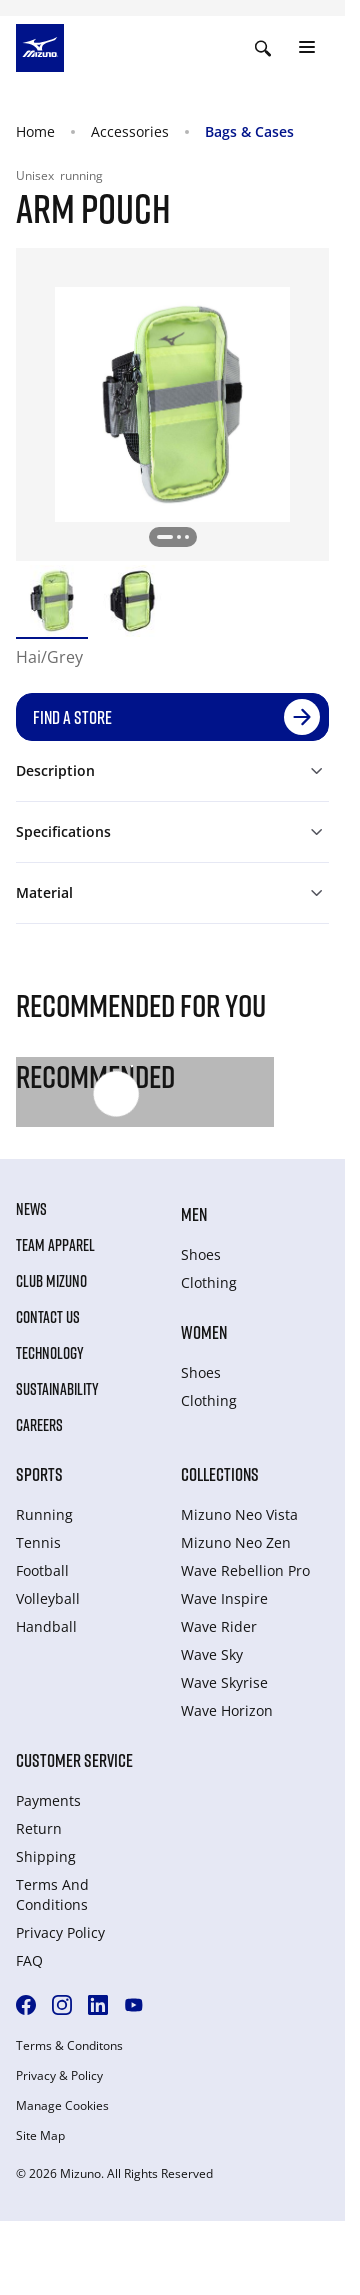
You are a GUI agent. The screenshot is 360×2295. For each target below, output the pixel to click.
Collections (220, 1474)
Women (204, 1332)
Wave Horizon (227, 1710)
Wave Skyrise (224, 1682)
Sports (39, 1474)
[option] (52, 601)
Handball (46, 1626)
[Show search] (263, 48)
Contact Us (48, 1317)
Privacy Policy (60, 1932)
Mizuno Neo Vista (239, 1514)
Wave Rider (219, 1626)
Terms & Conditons (69, 2046)
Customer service (74, 1760)
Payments (48, 1800)
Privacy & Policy (59, 2076)
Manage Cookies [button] (62, 2106)
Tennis (38, 1542)
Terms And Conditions (52, 1894)
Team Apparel (55, 1245)
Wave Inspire (224, 1598)
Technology (50, 1353)
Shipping (46, 1856)
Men (194, 1214)
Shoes (201, 1254)
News (31, 1209)
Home (35, 131)
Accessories (130, 131)
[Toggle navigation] (307, 48)
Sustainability (57, 1389)
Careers (39, 1425)
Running (44, 1514)
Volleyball (48, 1598)
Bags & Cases (249, 131)
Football (42, 1570)
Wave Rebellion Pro (245, 1570)
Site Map (40, 2136)
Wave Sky (212, 1654)
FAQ (29, 1960)
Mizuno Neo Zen (236, 1542)
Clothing (209, 1282)
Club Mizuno (51, 1281)
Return (39, 1828)
